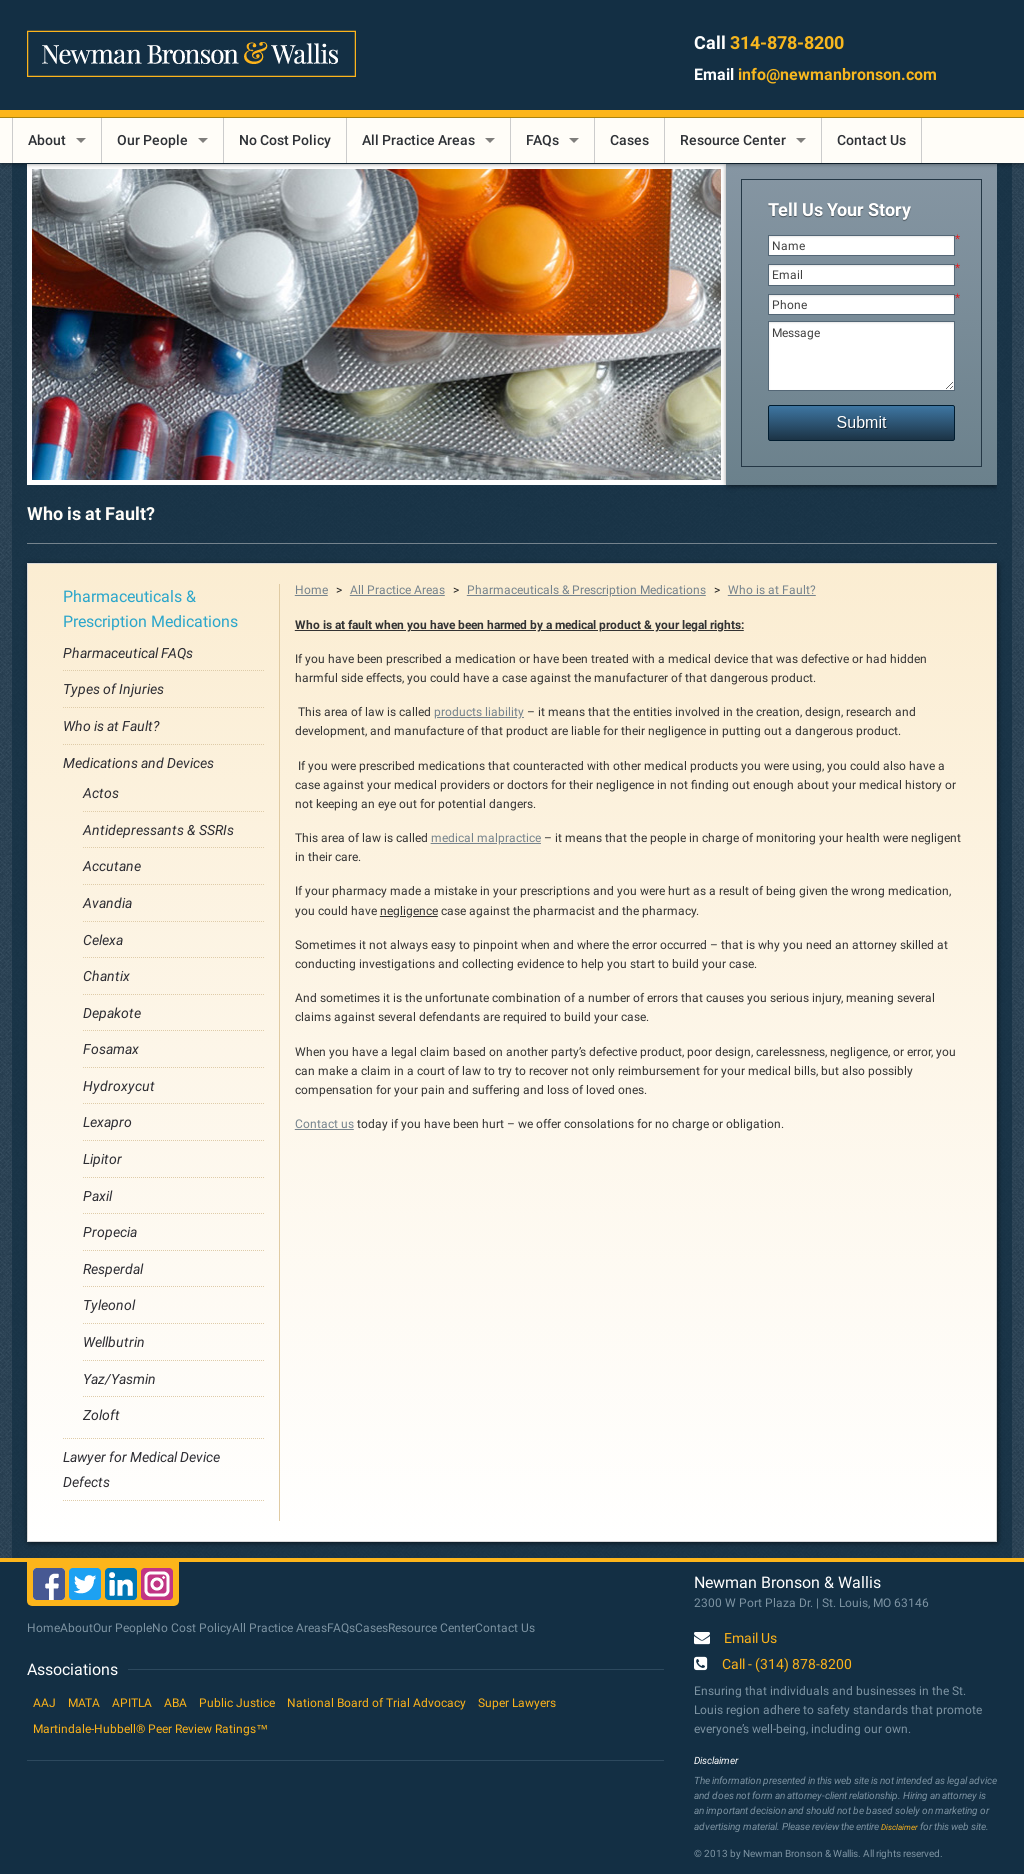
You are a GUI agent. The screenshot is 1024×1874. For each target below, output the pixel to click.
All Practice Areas (418, 140)
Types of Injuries (113, 689)
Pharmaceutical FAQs (128, 653)
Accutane (112, 866)
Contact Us (871, 140)
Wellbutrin (114, 1342)
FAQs (542, 140)
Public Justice (237, 1703)
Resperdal (113, 1269)
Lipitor (102, 1159)
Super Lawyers (517, 1703)
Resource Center (733, 140)
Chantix (106, 976)
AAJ (44, 1703)
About (47, 140)
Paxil (97, 1196)
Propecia (110, 1232)
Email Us (750, 1639)
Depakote (112, 1013)
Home (311, 590)
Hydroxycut (119, 1086)
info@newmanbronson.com (837, 74)
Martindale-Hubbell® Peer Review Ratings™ (150, 1729)
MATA (84, 1703)
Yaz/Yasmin (119, 1379)
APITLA (132, 1703)
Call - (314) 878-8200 (787, 1665)
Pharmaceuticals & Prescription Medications (586, 590)
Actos (101, 793)
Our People (152, 140)
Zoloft (101, 1415)
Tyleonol (109, 1305)
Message (862, 356)
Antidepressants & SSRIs (158, 830)
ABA (175, 1703)
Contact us (324, 1124)
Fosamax (111, 1049)
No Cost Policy (285, 140)
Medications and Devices (138, 763)
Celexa (103, 940)
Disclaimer (899, 1827)
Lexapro (107, 1122)
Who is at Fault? (111, 726)
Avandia (107, 903)
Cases (629, 140)
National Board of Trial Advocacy (376, 1703)
